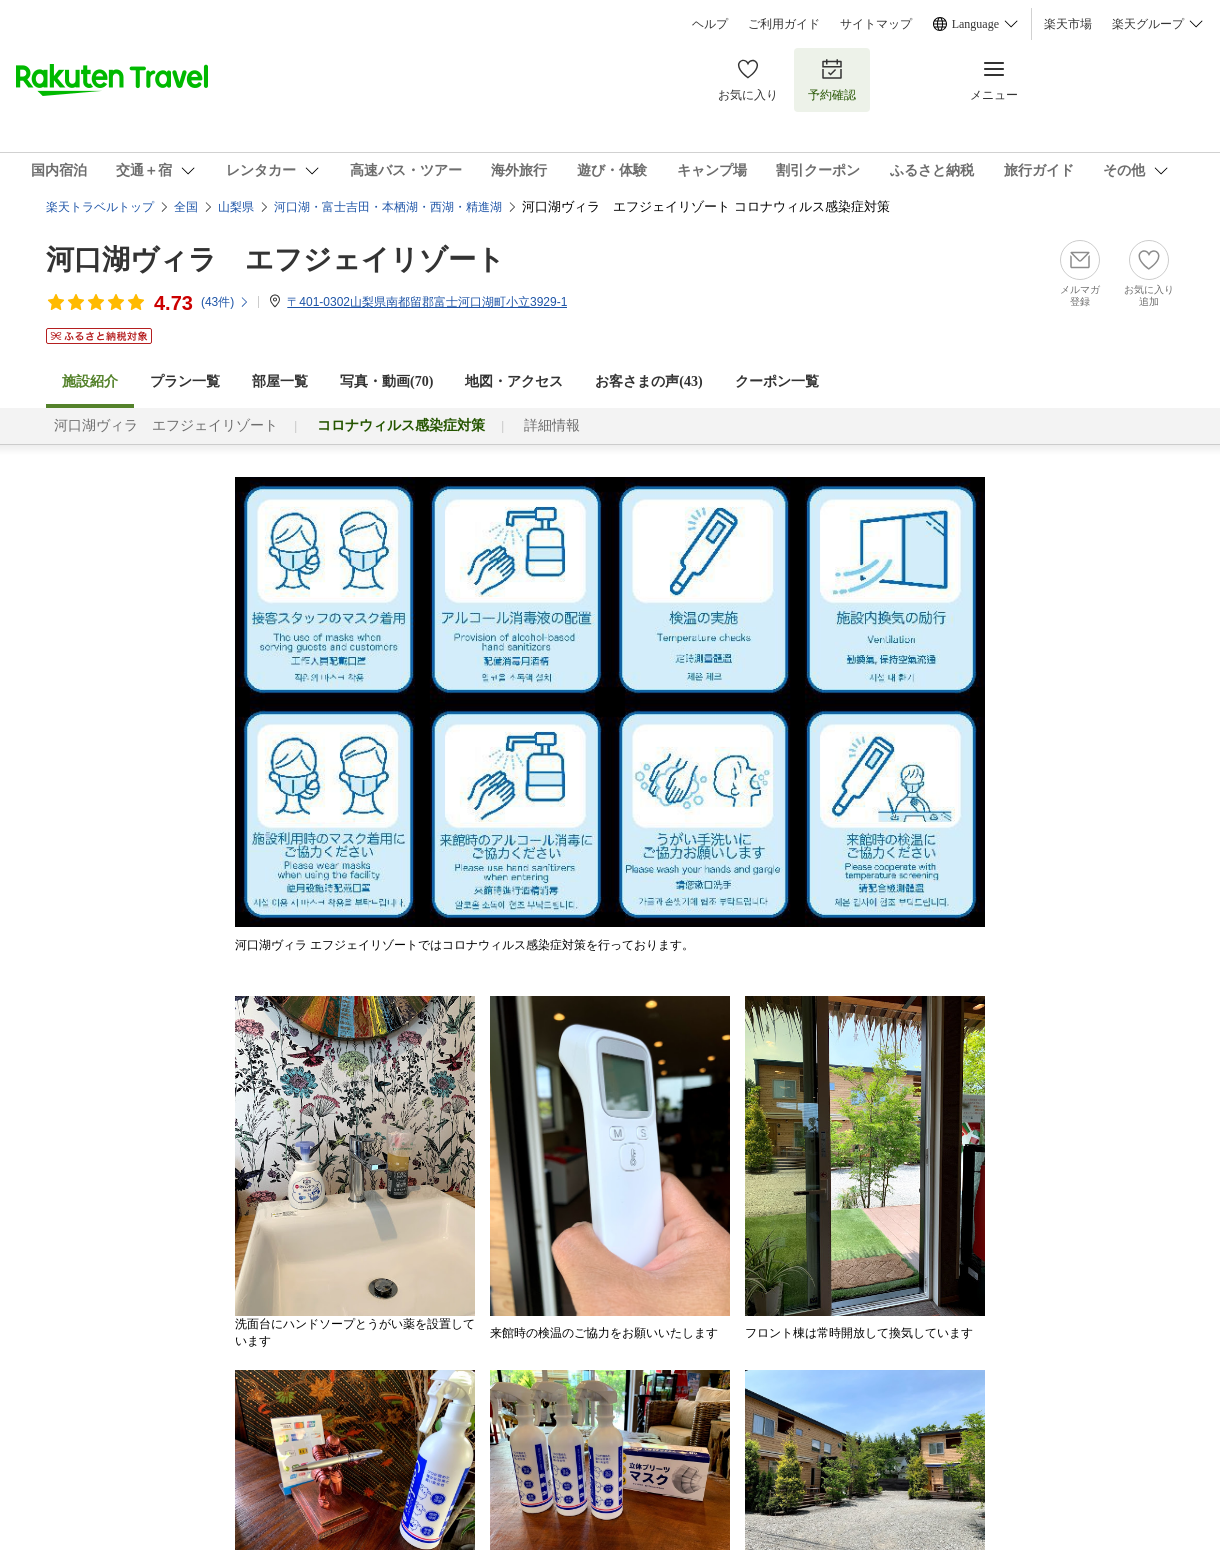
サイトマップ (876, 24)
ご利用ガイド (784, 24)
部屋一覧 (280, 381)
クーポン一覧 (777, 381)
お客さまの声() (648, 381)
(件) (225, 302)
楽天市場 (1068, 24)
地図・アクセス (514, 381)
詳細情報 (552, 425)
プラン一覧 (185, 381)
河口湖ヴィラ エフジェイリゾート (275, 259)
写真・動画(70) (386, 381)
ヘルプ (710, 24)
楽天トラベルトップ (100, 207)
